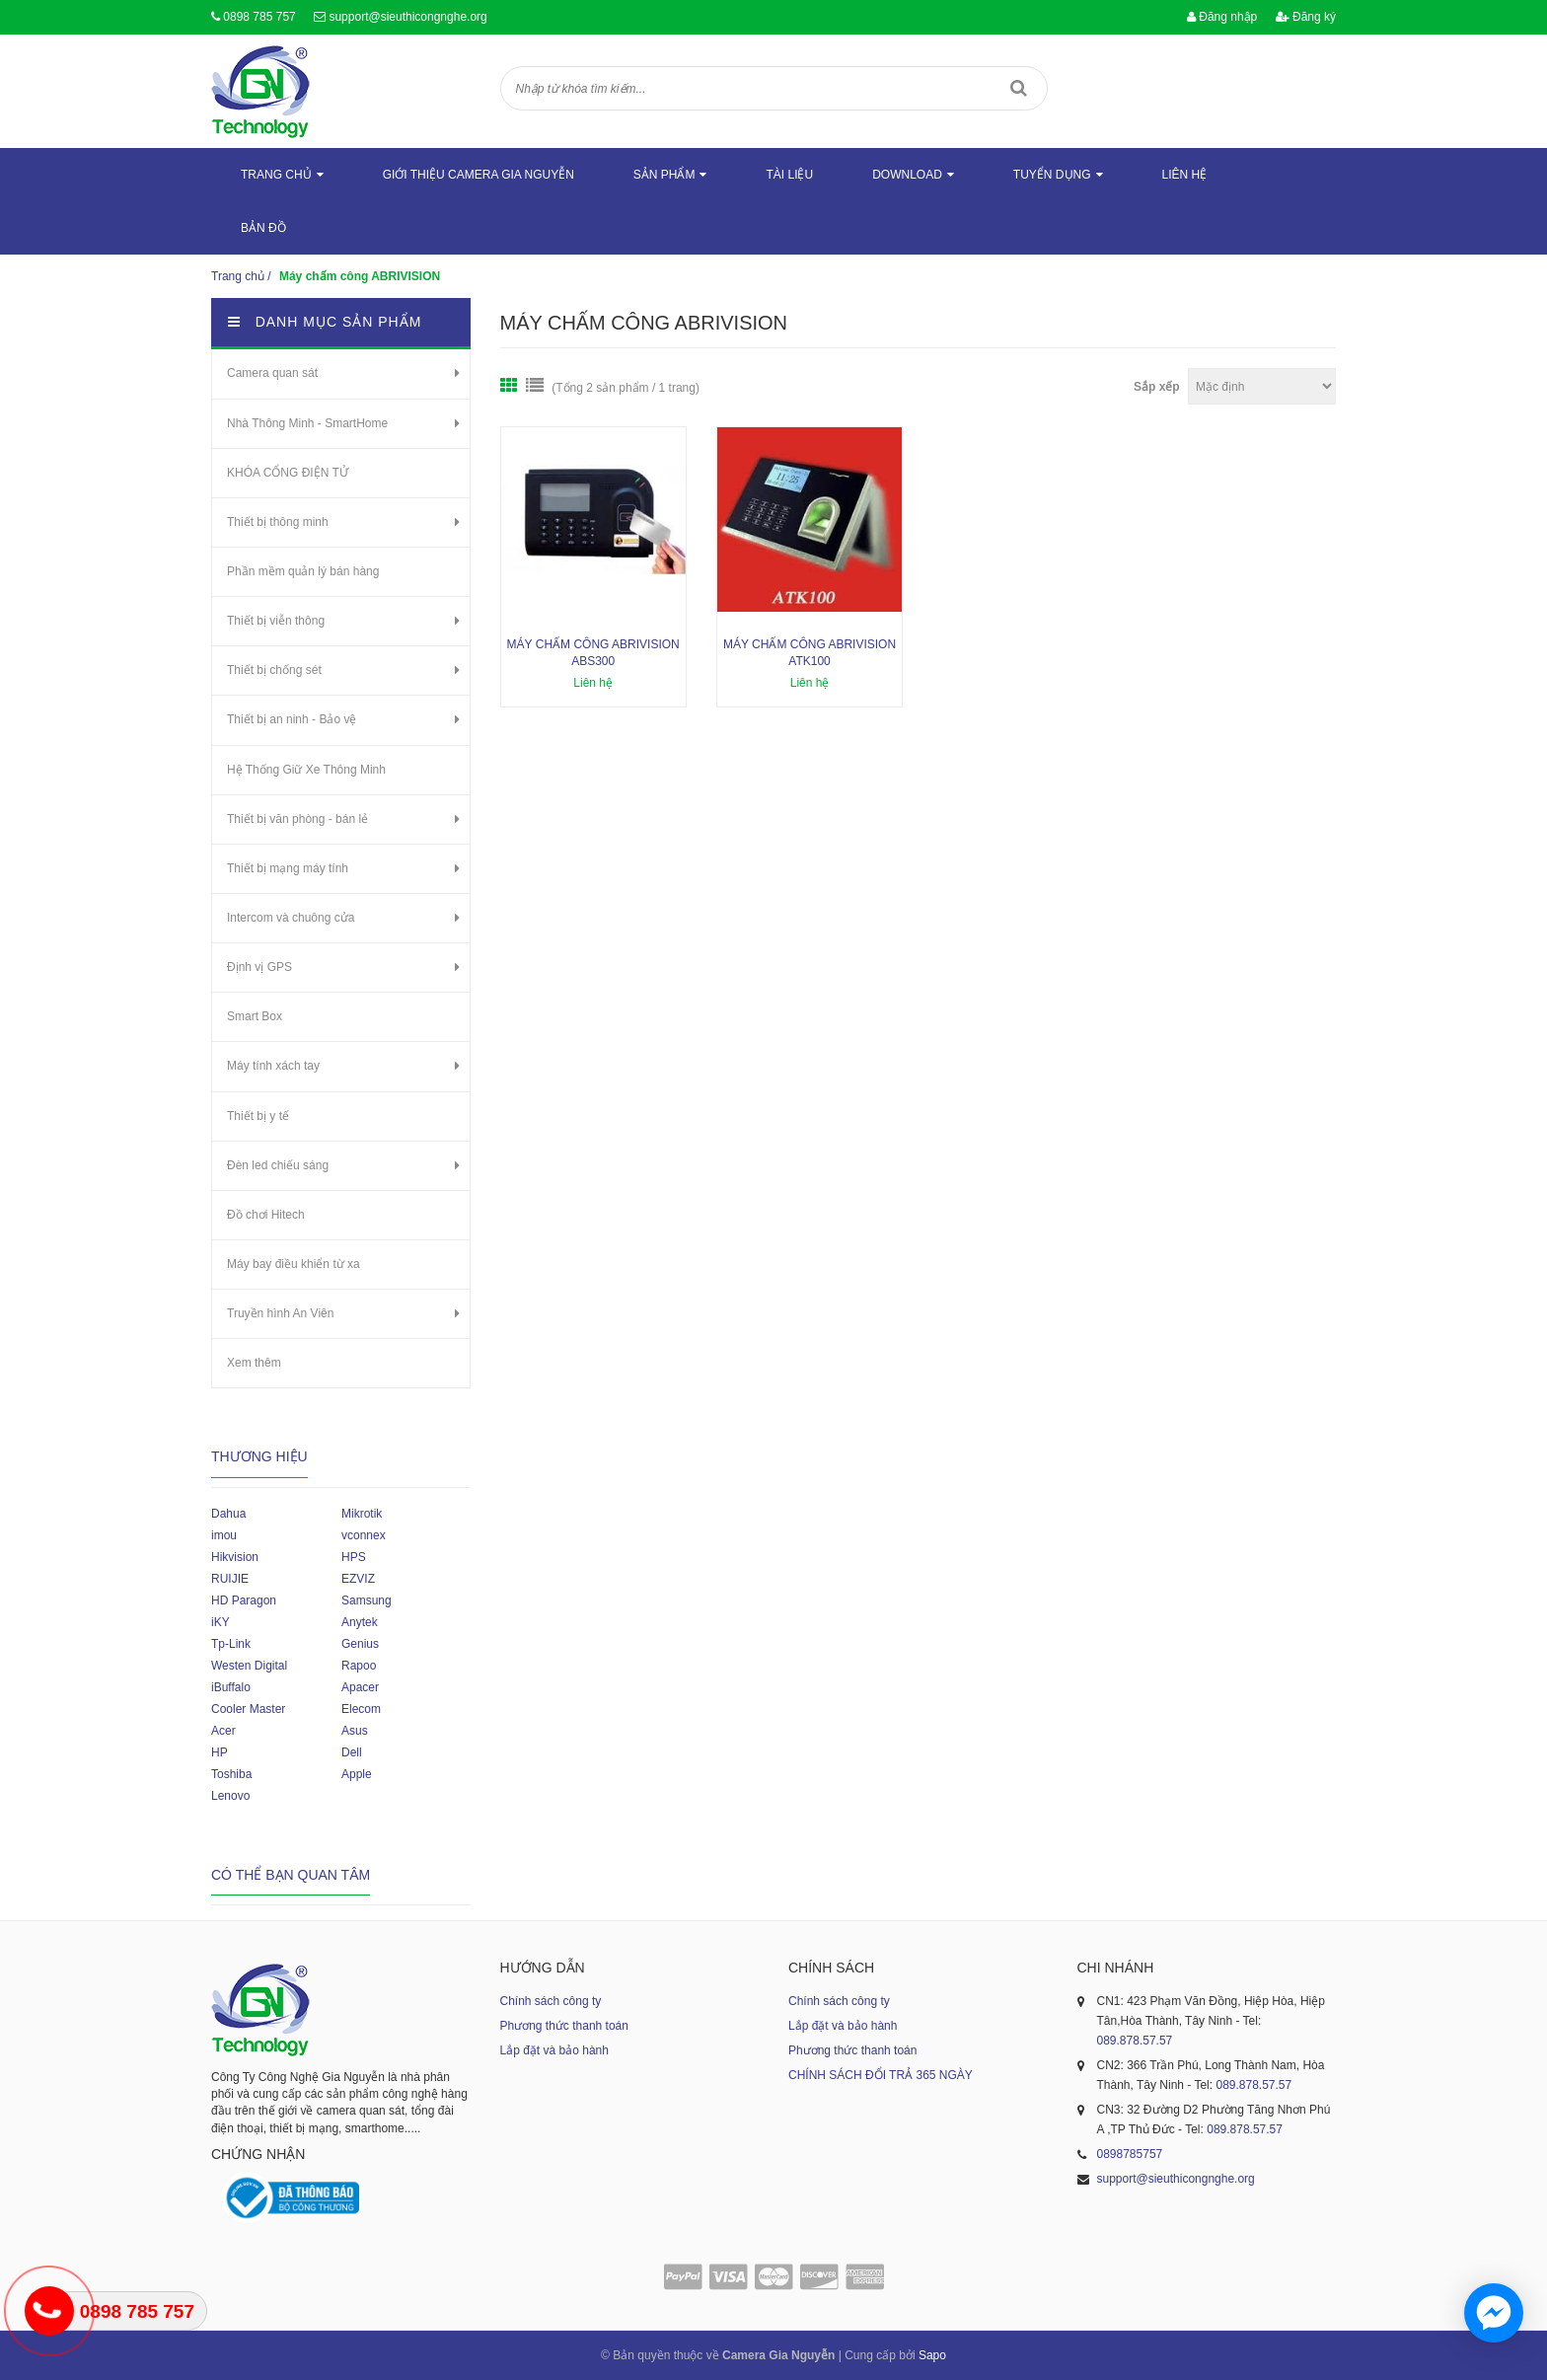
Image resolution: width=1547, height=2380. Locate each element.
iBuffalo (231, 1687)
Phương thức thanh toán (564, 2026)
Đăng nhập (1222, 17)
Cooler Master (248, 1709)
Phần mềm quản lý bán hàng (303, 571)
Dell (351, 1752)
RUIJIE (230, 1579)
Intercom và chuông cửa (290, 918)
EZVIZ (358, 1579)
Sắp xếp (1157, 387)
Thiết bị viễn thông (276, 621)
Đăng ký (1306, 17)
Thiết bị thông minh (278, 522)
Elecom (361, 1709)
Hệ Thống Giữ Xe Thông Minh (306, 770)
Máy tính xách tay (273, 1066)
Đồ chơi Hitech (266, 1215)
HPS (353, 1557)
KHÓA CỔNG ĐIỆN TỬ (287, 473)
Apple (356, 1774)
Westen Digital (249, 1666)
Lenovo (230, 1796)
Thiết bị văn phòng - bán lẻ (297, 819)
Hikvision (234, 1557)
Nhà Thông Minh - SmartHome (307, 423)
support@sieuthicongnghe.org (407, 17)
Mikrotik (361, 1514)
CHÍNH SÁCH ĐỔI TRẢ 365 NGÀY (880, 2075)
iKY (220, 1622)
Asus (354, 1731)
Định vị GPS (259, 967)
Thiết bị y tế (258, 1116)
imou (224, 1535)
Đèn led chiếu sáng (278, 1165)
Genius (360, 1644)
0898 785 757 (259, 17)
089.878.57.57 (1135, 2040)
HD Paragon (243, 1600)
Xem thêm (254, 1363)
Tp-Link (231, 1644)
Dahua (228, 1514)
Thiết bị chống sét (274, 670)
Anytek (359, 1622)
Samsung (366, 1600)
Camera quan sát (272, 373)
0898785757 (1130, 2154)
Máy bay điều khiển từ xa (293, 1264)
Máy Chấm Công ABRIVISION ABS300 (593, 652)
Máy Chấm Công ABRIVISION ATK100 (809, 652)
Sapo (932, 2355)
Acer (223, 1731)
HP (219, 1752)
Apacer (360, 1687)
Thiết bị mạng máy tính (287, 868)
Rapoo (358, 1666)
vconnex (363, 1535)
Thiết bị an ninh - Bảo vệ (291, 719)
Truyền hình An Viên (280, 1313)
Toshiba (231, 1774)
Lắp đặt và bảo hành (554, 2050)
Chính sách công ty (551, 2001)
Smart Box (254, 1016)
